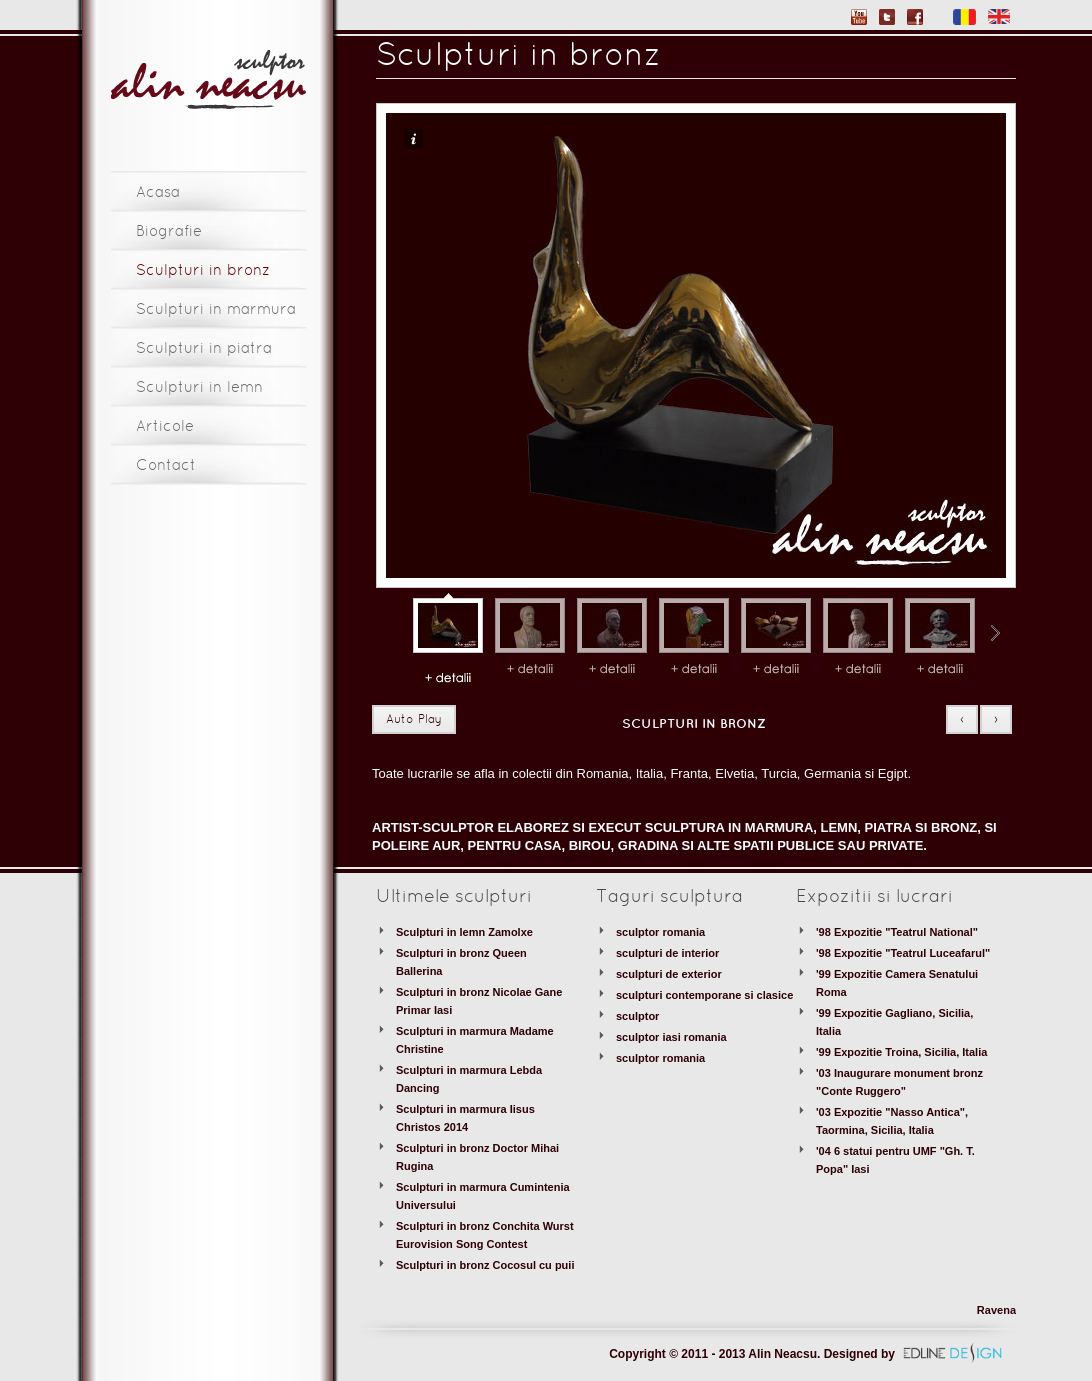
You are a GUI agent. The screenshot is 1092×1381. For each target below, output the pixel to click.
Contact (166, 466)
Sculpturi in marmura (216, 310)
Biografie (169, 232)
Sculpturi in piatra (204, 349)
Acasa (158, 193)
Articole (165, 427)
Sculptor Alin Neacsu (208, 80)
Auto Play (414, 720)
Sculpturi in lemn (199, 388)
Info (413, 138)
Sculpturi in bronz (203, 271)
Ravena (996, 1310)
